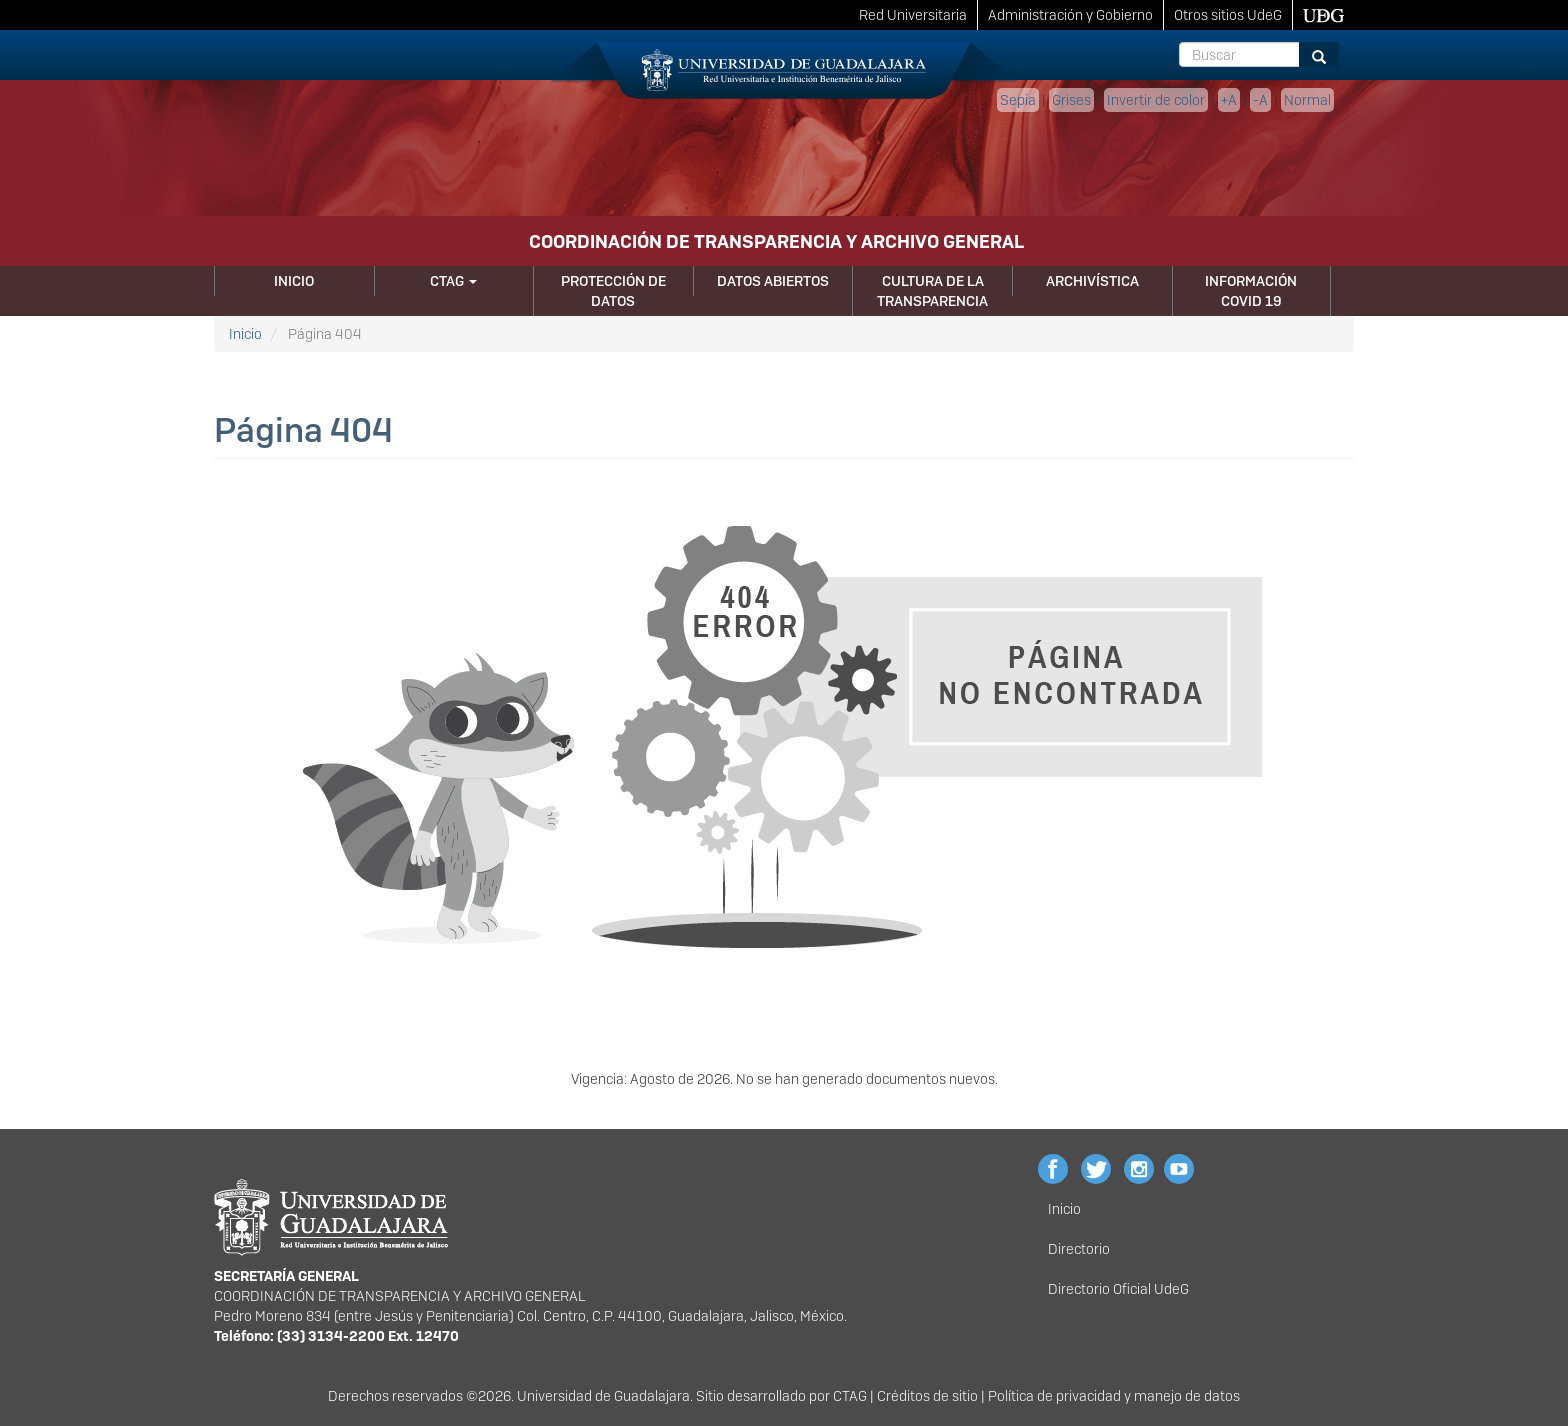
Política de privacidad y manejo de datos (1114, 1396)
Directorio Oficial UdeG (1118, 1289)
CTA (845, 1396)
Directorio (1079, 1249)
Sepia (1018, 100)
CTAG (453, 281)
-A (1260, 100)
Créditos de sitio (927, 1396)
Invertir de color (1156, 100)
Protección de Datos (613, 291)
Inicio (294, 281)
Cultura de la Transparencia (932, 291)
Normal (1307, 100)
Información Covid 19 (1251, 291)
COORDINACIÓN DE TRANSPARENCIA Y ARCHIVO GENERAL (776, 241)
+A (1229, 100)
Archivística (1092, 281)
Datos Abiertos (773, 281)
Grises (1071, 100)
